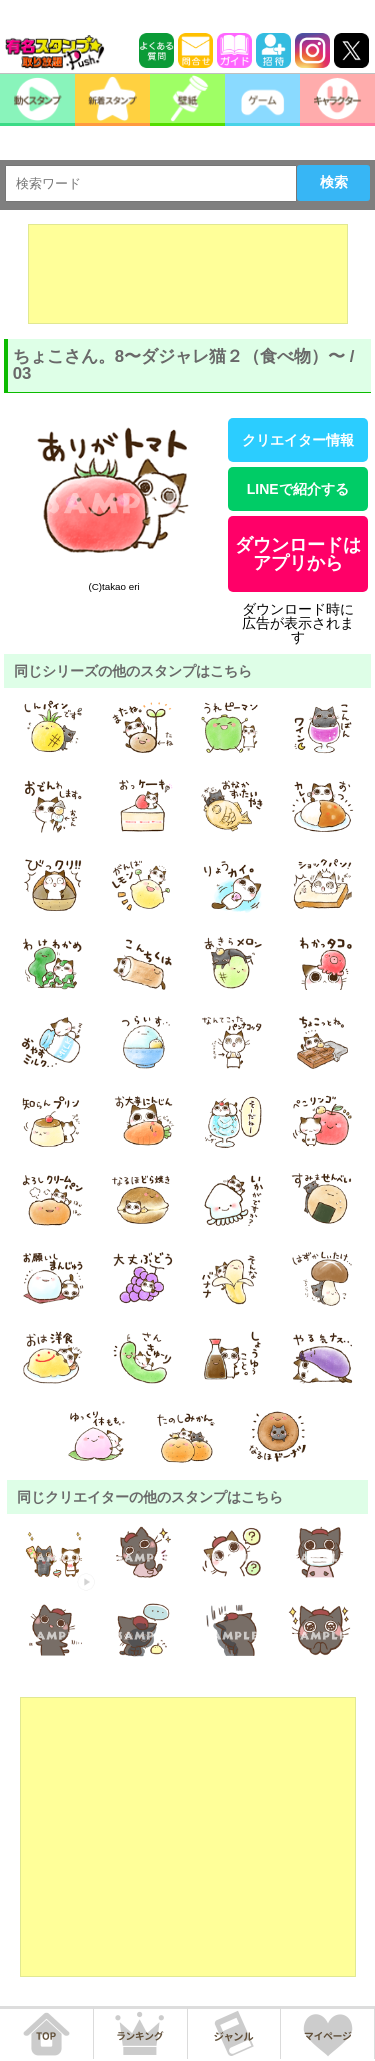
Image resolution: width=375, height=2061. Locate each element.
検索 (334, 182)
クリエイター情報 (298, 440)
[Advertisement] (188, 274)
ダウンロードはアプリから (298, 554)
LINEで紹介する (298, 489)
